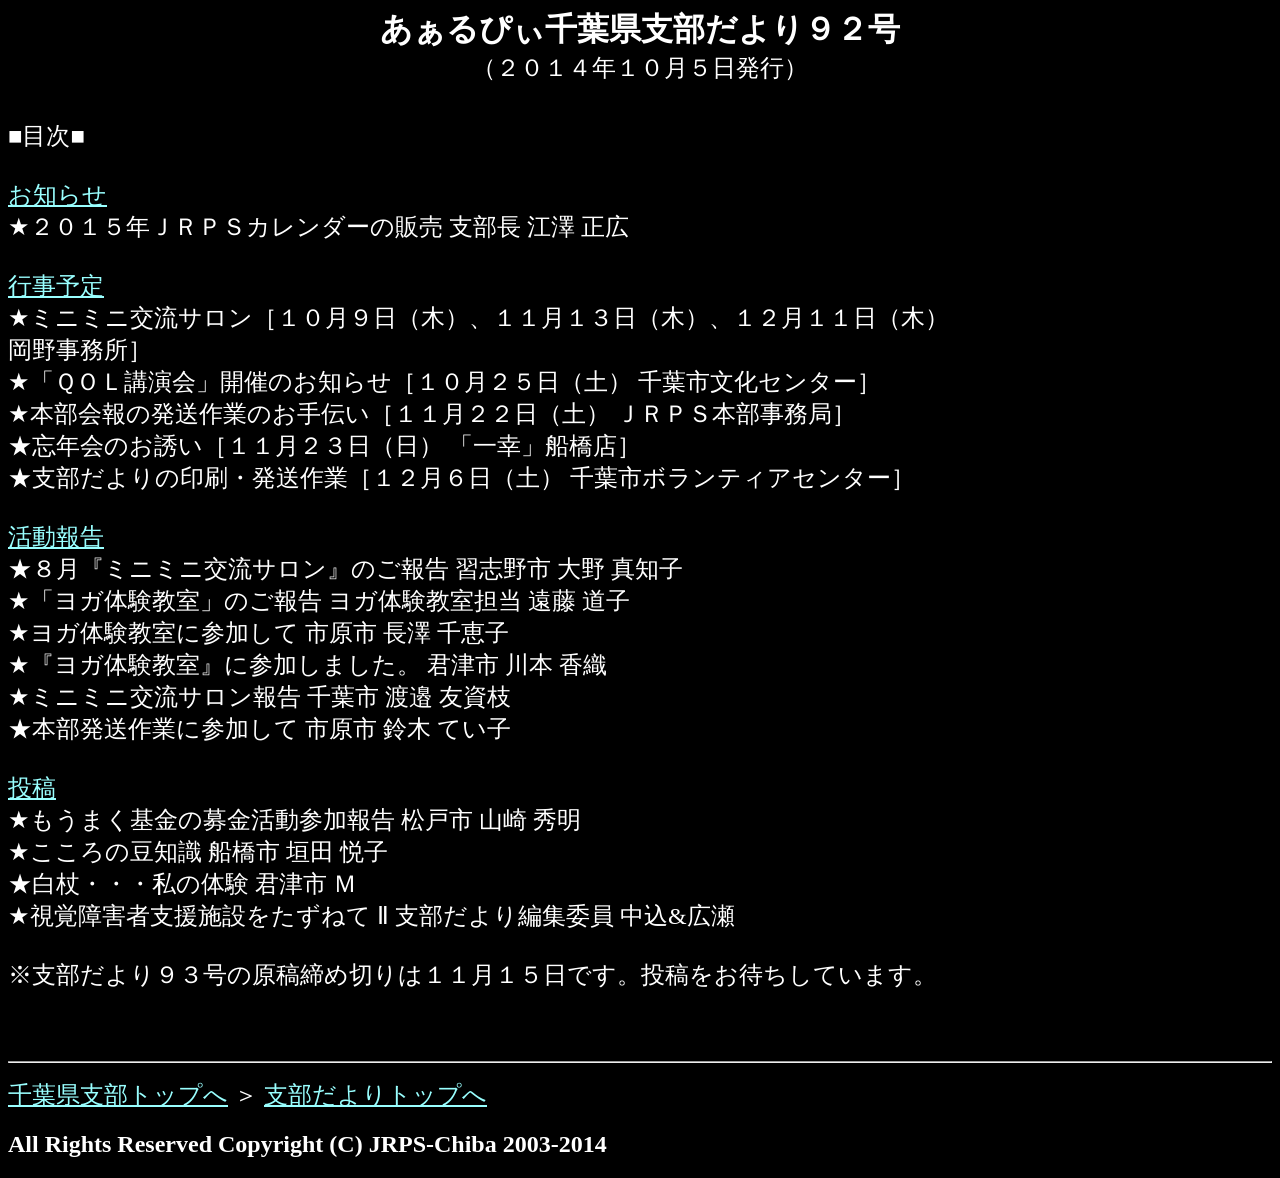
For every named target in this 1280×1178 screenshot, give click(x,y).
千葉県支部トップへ (118, 1095)
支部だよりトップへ (375, 1095)
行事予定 (56, 286)
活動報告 (56, 537)
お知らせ (57, 195)
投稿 (32, 788)
